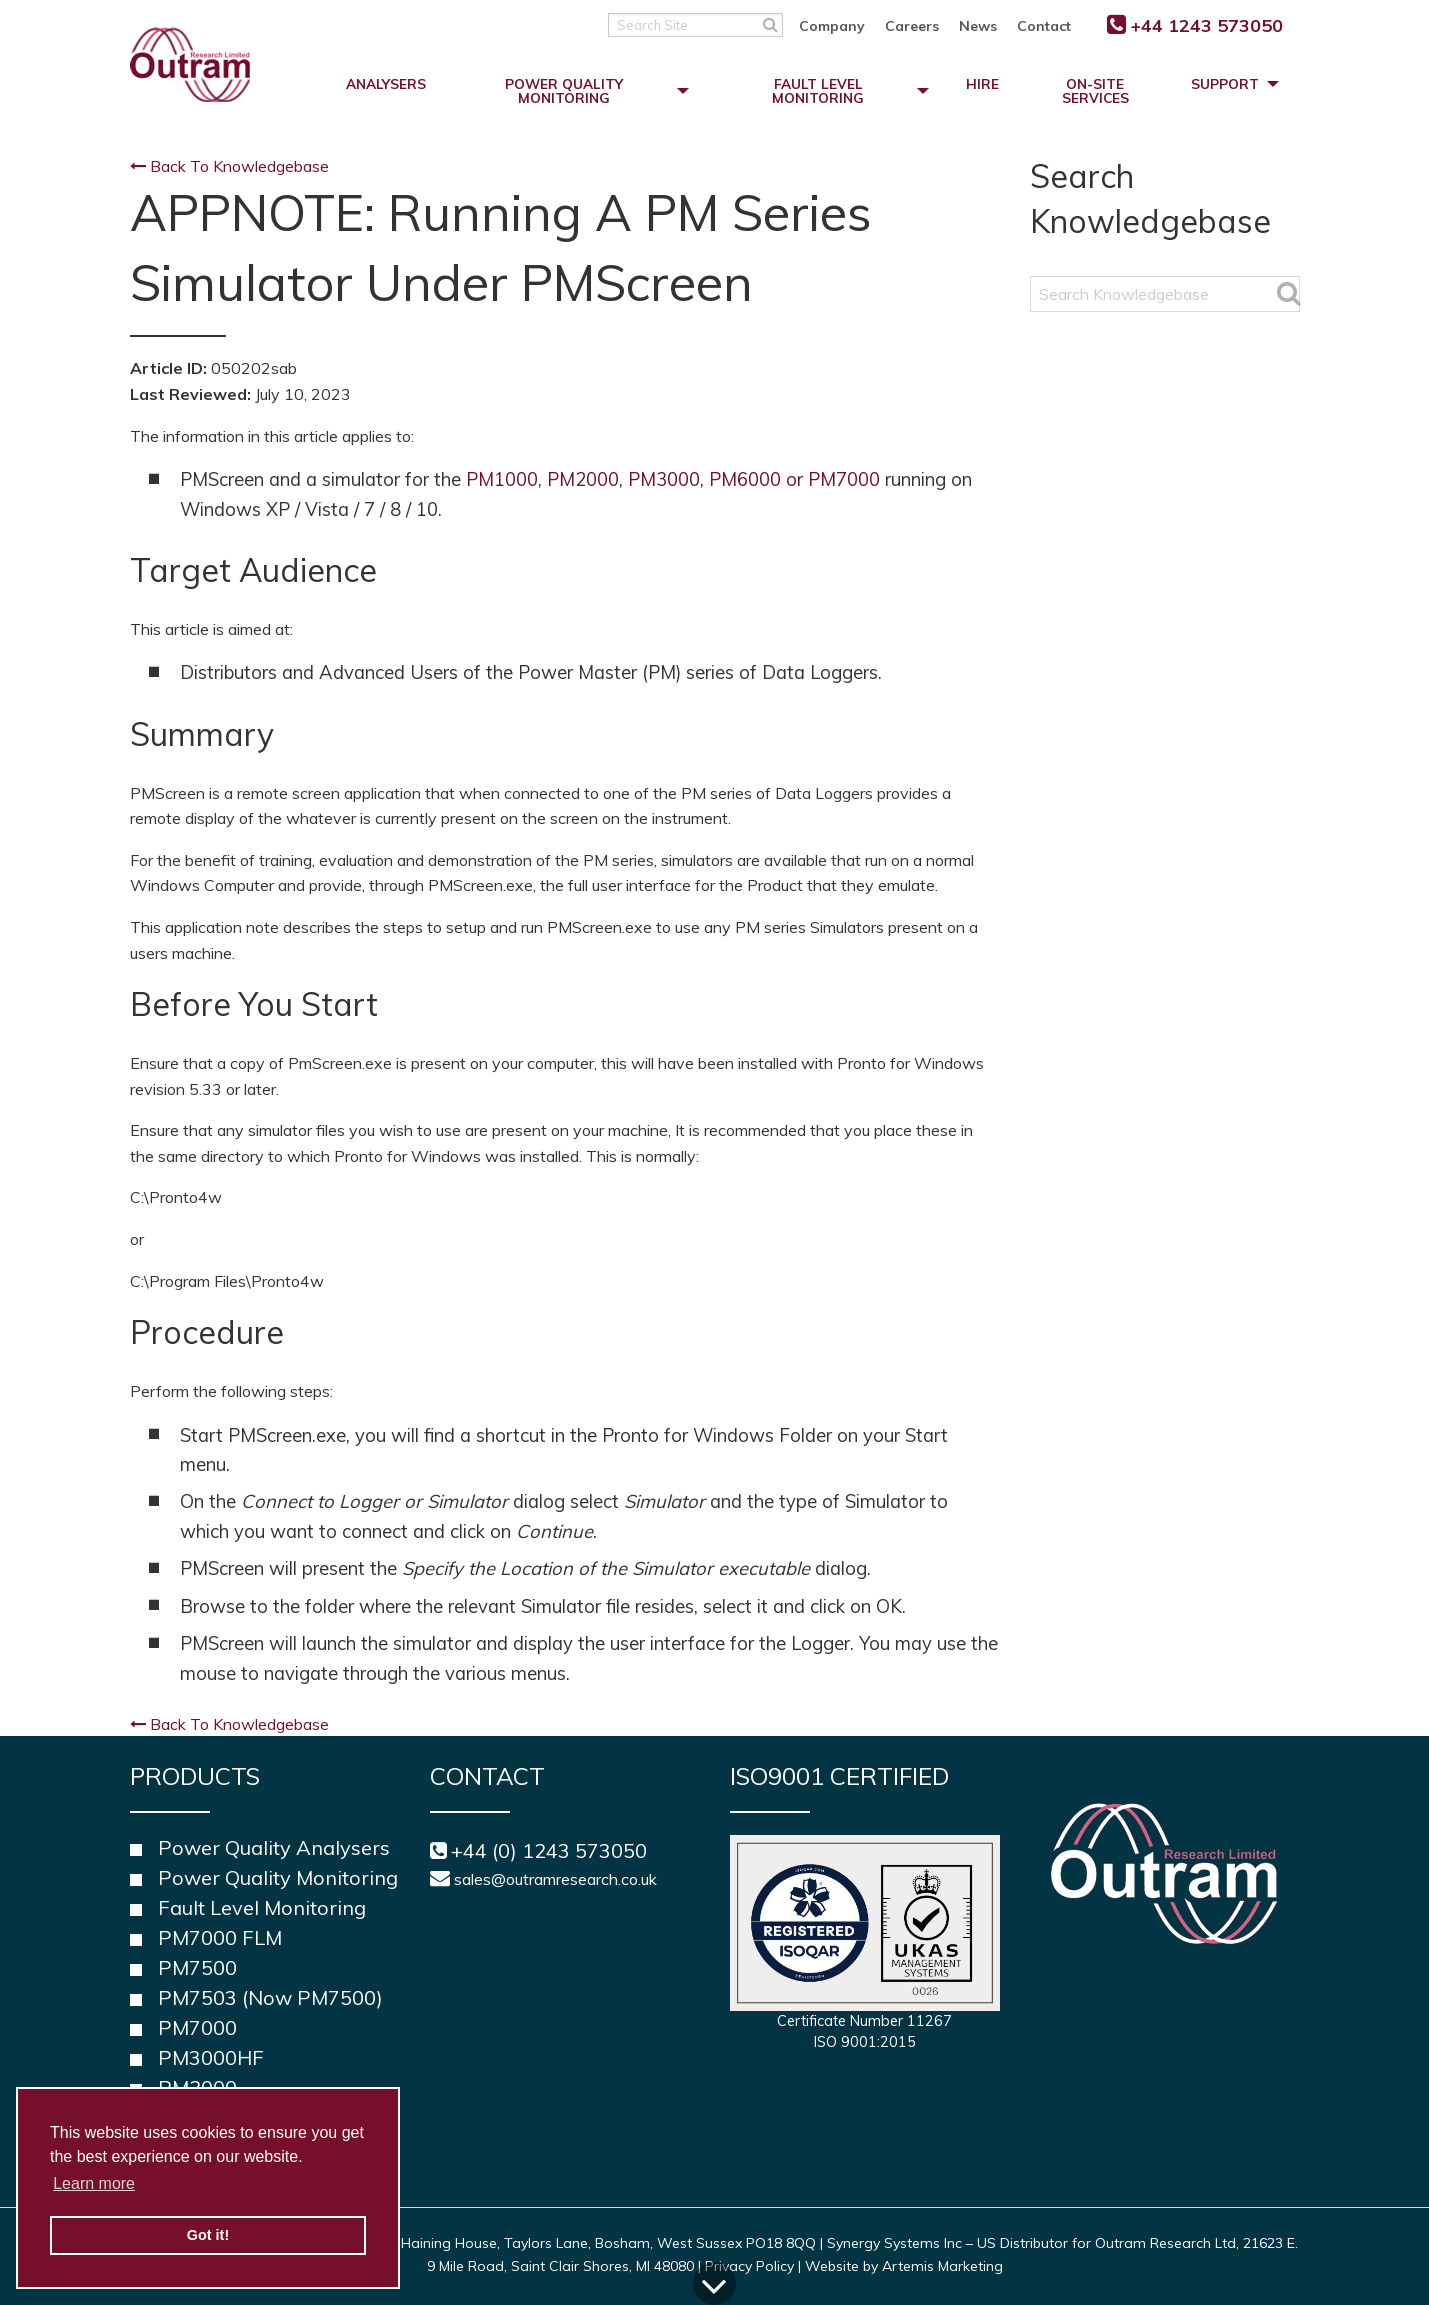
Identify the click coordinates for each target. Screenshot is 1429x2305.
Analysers (386, 83)
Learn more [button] (94, 2183)
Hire (982, 83)
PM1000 (502, 479)
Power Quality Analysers (274, 1847)
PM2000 (583, 479)
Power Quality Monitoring (564, 90)
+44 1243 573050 (1207, 25)
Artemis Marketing (942, 2266)
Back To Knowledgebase (229, 166)
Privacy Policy (749, 2266)
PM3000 (664, 479)
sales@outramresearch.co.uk (555, 1879)
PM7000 (197, 2027)
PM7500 (197, 1967)
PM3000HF (211, 2057)
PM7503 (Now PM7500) (270, 1997)
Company (832, 26)
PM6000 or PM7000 (794, 479)
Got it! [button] (208, 2235)
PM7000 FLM (220, 1937)
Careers (912, 26)
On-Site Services (1095, 90)
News (978, 26)
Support (1225, 83)
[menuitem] (842, 24)
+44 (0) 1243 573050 (549, 1850)
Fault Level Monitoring (818, 90)
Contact (1044, 26)
